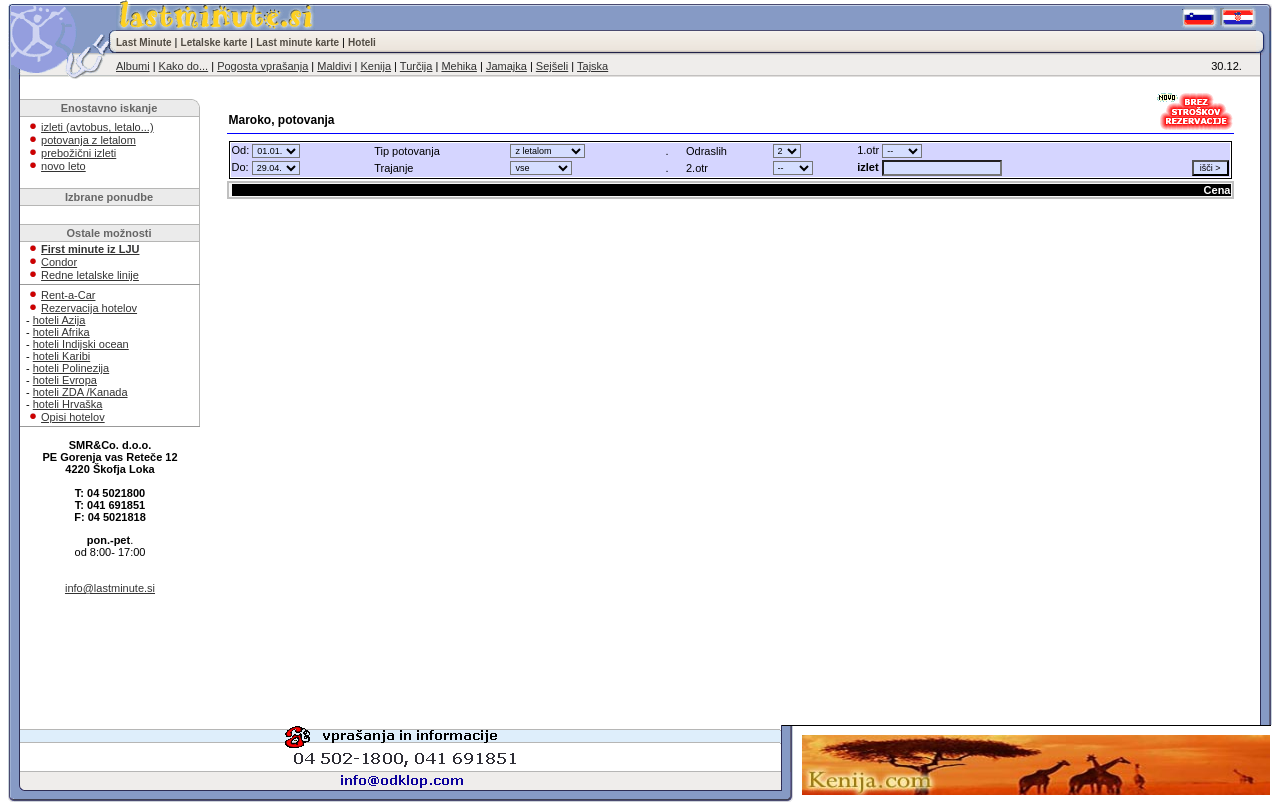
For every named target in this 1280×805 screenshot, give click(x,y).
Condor (59, 262)
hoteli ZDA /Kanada (80, 392)
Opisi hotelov (73, 417)
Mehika (458, 66)
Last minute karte (297, 42)
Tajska (592, 66)
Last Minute (144, 42)
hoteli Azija (59, 320)
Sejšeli (552, 66)
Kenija (375, 66)
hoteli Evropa (65, 380)
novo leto (63, 166)
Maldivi (334, 66)
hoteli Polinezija (71, 368)
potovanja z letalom (88, 140)
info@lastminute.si (110, 588)
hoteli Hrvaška (68, 404)
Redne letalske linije (90, 275)
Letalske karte (214, 42)
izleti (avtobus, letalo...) (97, 127)
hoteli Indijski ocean (81, 344)
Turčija (416, 66)
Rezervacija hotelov (89, 308)
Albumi (133, 66)
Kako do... (184, 66)
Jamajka (506, 66)
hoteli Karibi (61, 356)
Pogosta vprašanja (262, 66)
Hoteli (362, 42)
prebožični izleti (78, 153)
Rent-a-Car (68, 295)
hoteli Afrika (61, 332)
